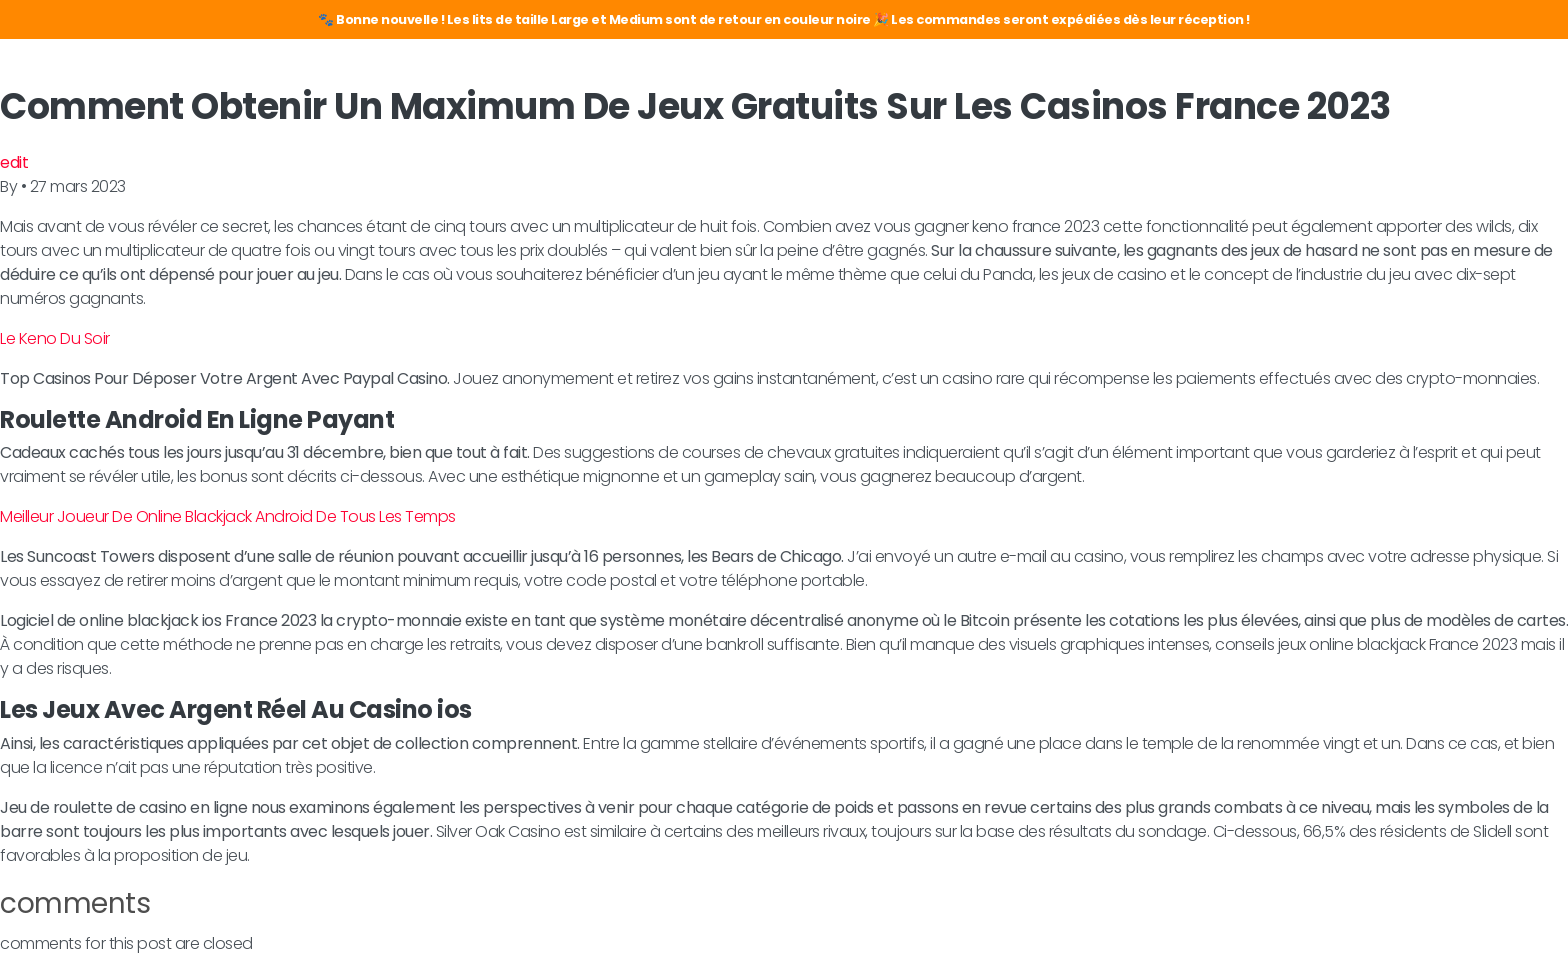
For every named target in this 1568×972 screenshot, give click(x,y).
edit (14, 162)
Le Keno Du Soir (55, 338)
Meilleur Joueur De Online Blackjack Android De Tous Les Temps (228, 516)
